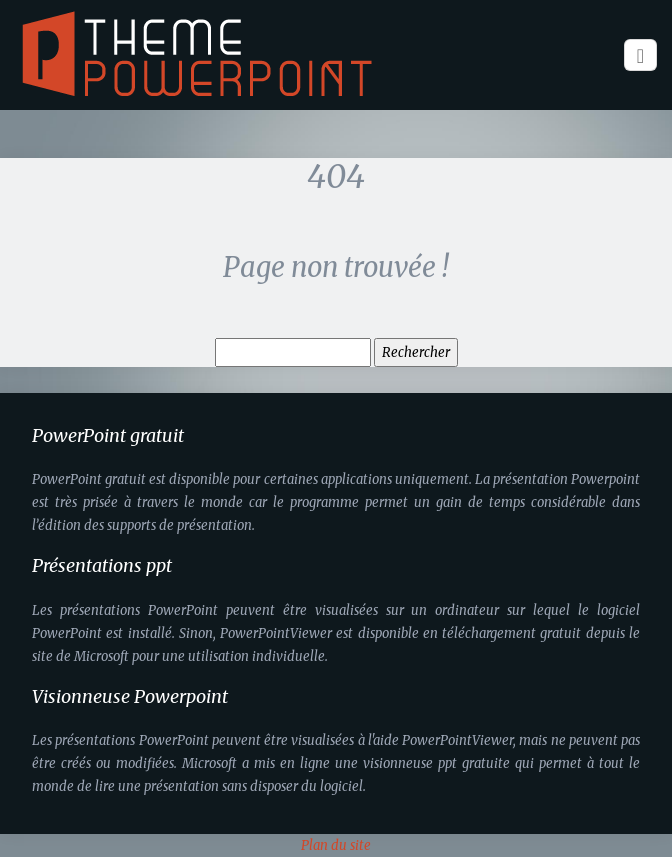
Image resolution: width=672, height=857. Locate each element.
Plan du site (336, 845)
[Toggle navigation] (640, 55)
